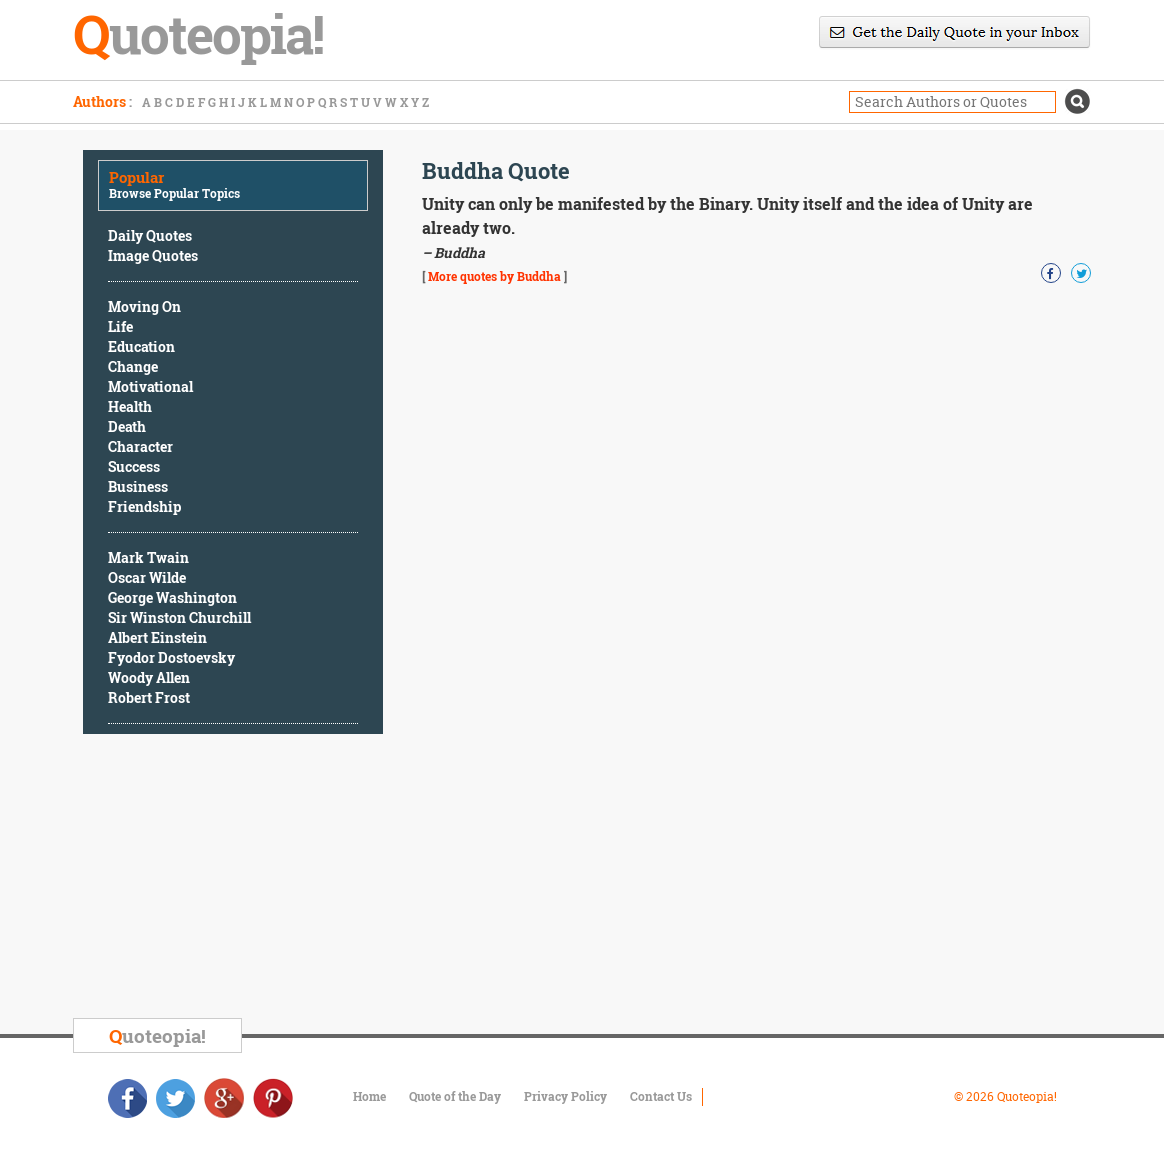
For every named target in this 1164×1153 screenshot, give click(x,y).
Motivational (150, 386)
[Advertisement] (233, 879)
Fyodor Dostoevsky (171, 657)
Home (369, 1096)
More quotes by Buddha (494, 276)
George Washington (172, 597)
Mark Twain (148, 557)
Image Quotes (153, 255)
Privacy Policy (565, 1096)
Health (130, 406)
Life (120, 326)
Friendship (144, 506)
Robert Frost (149, 697)
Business (138, 486)
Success (134, 466)
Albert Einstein (157, 637)
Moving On (144, 306)
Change (133, 366)
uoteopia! (157, 1035)
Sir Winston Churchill (179, 617)
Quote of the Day (455, 1096)
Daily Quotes (150, 235)
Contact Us (661, 1096)
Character (140, 446)
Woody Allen (149, 677)
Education (141, 346)
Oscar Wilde (147, 577)
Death (127, 426)
